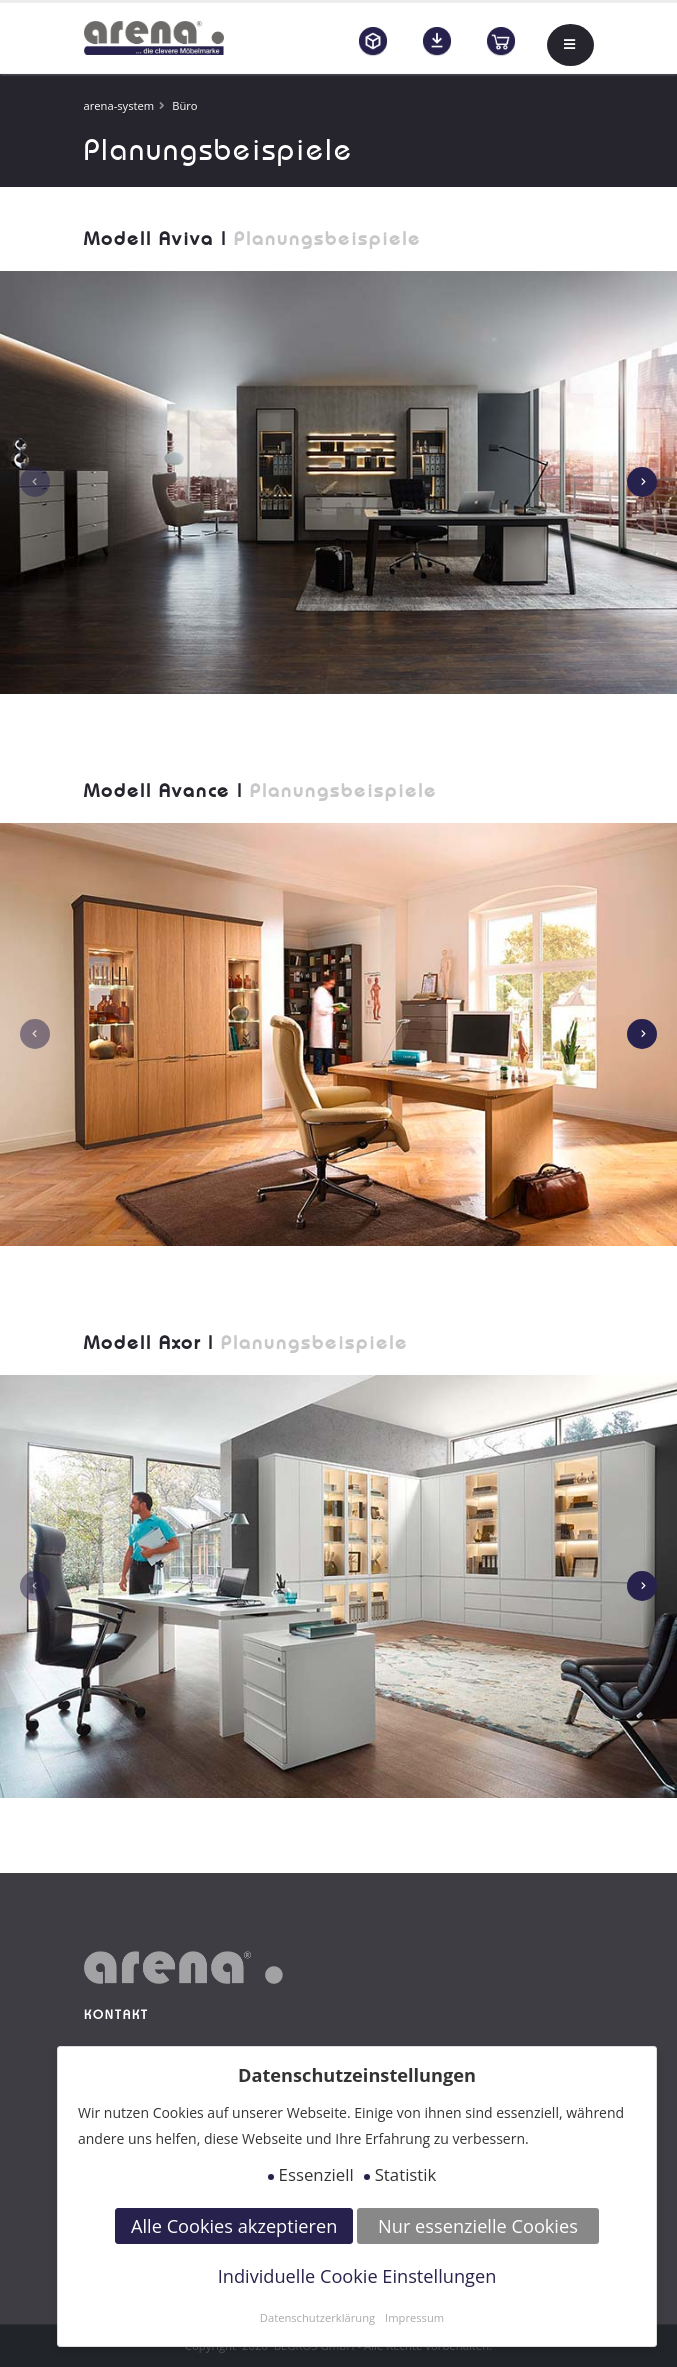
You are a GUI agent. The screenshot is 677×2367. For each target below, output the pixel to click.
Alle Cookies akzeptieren (234, 2226)
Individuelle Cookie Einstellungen (357, 2276)
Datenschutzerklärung (317, 2317)
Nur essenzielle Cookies (478, 2226)
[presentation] (35, 482)
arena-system (119, 105)
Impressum (414, 2317)
